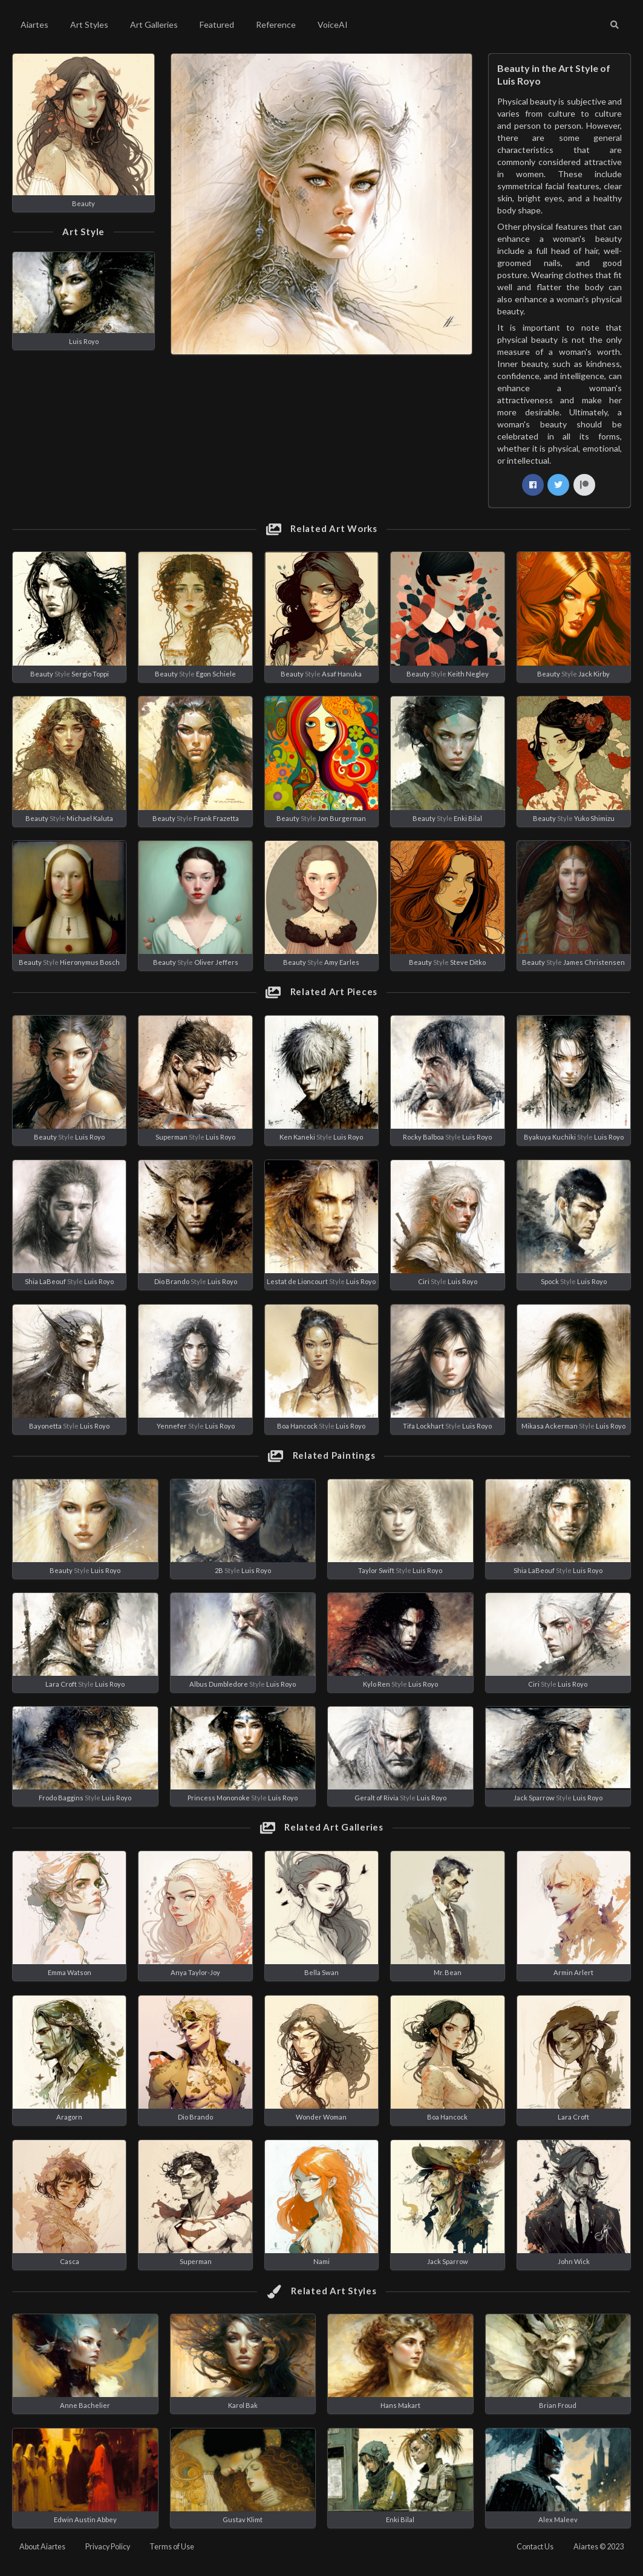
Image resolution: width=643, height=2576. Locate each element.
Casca (69, 2261)
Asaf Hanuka (342, 674)
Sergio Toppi (90, 674)
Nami (321, 2261)
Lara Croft (61, 1684)
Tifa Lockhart (423, 1426)
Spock (550, 1281)
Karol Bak (243, 2405)
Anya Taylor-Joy (195, 1972)
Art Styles (89, 24)
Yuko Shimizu (594, 818)
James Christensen (594, 962)
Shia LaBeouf (45, 1281)
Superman (171, 1137)
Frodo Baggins (61, 1798)
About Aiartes (42, 2546)
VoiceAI (333, 24)
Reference (276, 24)
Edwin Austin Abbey (85, 2519)
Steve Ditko (468, 962)
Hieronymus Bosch (90, 962)
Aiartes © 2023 (598, 2546)
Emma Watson (69, 1972)
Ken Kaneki (297, 1137)
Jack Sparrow (534, 1798)
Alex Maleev (558, 2519)
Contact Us (535, 2546)
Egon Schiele (216, 674)
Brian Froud (557, 2405)
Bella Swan (321, 1972)
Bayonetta (45, 1426)
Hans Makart (400, 2405)
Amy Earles (341, 962)
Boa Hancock (297, 1426)
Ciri (423, 1281)
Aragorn (69, 2117)
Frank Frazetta (216, 818)
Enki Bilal (468, 818)
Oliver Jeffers (216, 962)
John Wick (574, 2261)
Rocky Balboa (423, 1137)
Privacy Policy (107, 2546)
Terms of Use (171, 2546)
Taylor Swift (376, 1570)
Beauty (83, 203)
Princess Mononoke (219, 1798)
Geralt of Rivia (376, 1798)
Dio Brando (171, 1281)
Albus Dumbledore (218, 1684)
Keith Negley (468, 674)
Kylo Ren (376, 1684)
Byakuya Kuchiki (550, 1137)
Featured (217, 24)
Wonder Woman (321, 2117)
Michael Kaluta (90, 818)
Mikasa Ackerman (549, 1426)
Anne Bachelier (85, 2405)
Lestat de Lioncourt (297, 1281)
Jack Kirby (594, 674)
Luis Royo (84, 341)
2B (219, 1570)
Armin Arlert (573, 1972)
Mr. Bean (448, 1972)
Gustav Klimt (243, 2519)
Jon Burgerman (342, 818)
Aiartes (34, 24)
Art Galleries (154, 24)
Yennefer (172, 1426)
